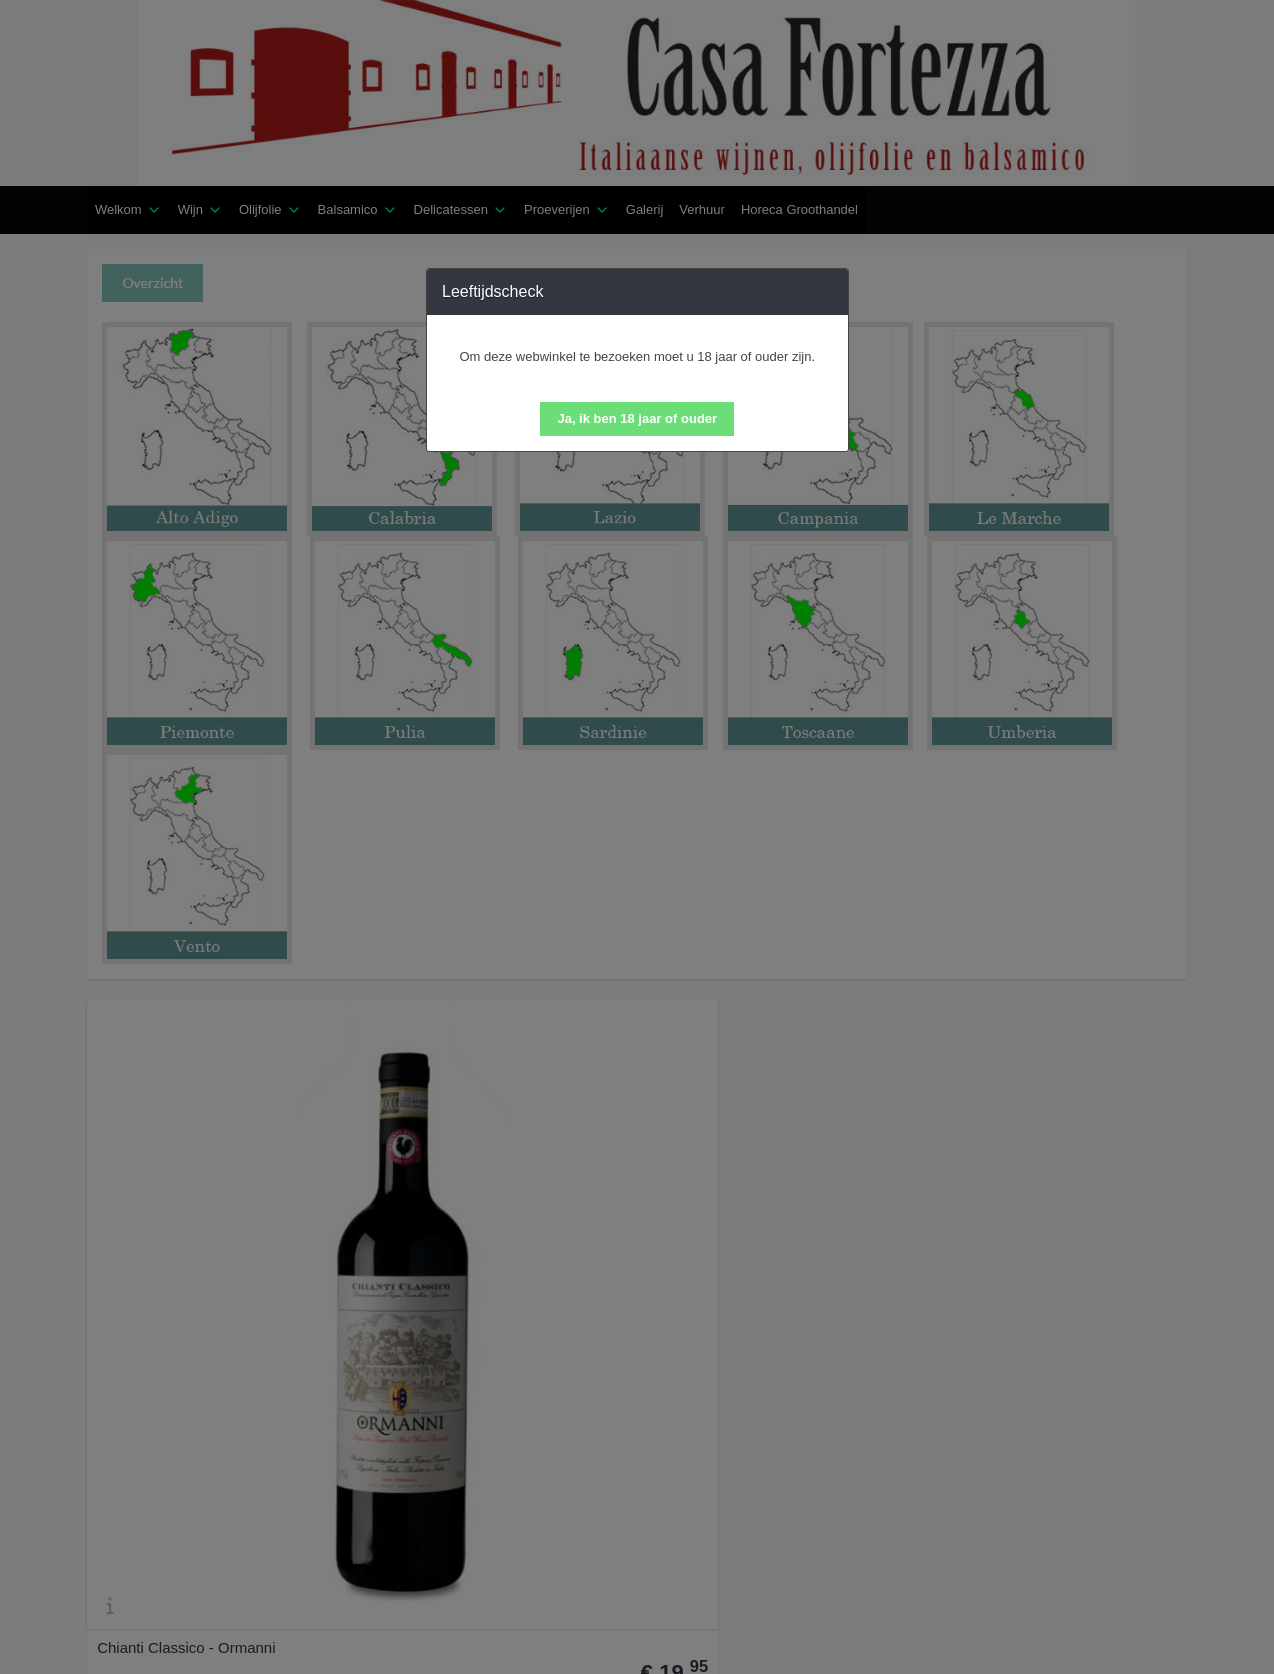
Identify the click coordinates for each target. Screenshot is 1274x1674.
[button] (637, 419)
